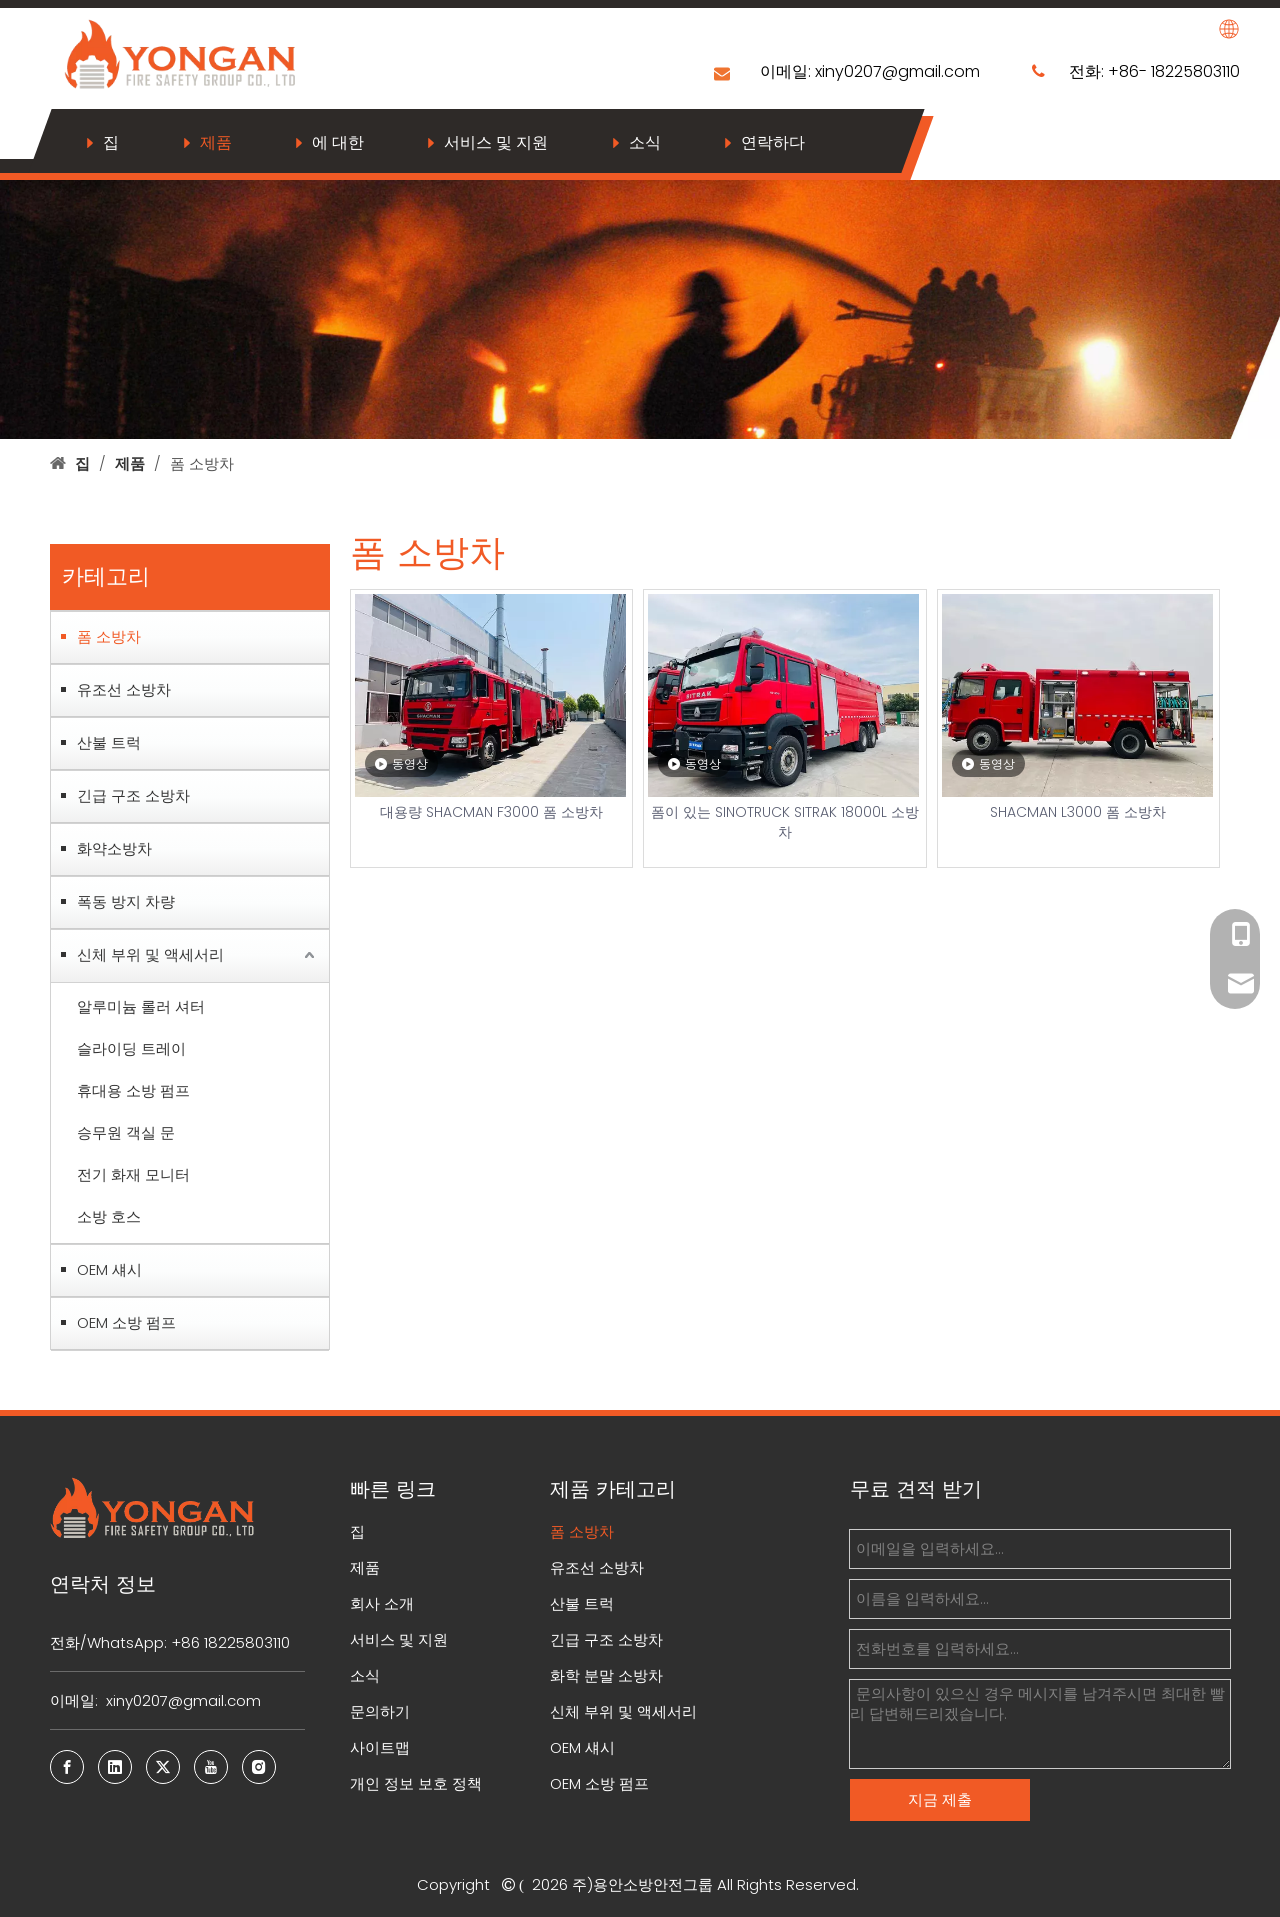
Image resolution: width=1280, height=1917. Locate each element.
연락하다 (773, 142)
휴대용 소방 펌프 (133, 1090)
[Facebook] (67, 1767)
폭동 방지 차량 (126, 901)
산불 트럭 (109, 742)
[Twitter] (163, 1767)
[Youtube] (211, 1767)
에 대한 (338, 142)
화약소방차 (114, 848)
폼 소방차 (109, 636)
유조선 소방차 (124, 689)
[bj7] (640, 305)
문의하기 (380, 1711)
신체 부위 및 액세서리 (150, 954)
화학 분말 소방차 (606, 1675)
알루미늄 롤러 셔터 (141, 1006)
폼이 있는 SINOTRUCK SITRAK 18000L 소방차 (785, 822)
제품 (216, 142)
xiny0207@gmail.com (899, 71)
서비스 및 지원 (496, 142)
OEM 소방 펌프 (126, 1322)
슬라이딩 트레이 (131, 1048)
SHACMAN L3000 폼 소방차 (1078, 812)
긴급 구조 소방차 (133, 795)
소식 (645, 142)
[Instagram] (259, 1767)
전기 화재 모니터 (133, 1174)
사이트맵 (380, 1747)
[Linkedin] (115, 1767)
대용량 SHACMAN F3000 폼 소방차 (491, 812)
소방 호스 (109, 1216)
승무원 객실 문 (126, 1132)
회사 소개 (382, 1603)
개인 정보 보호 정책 (416, 1783)
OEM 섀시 (109, 1269)
